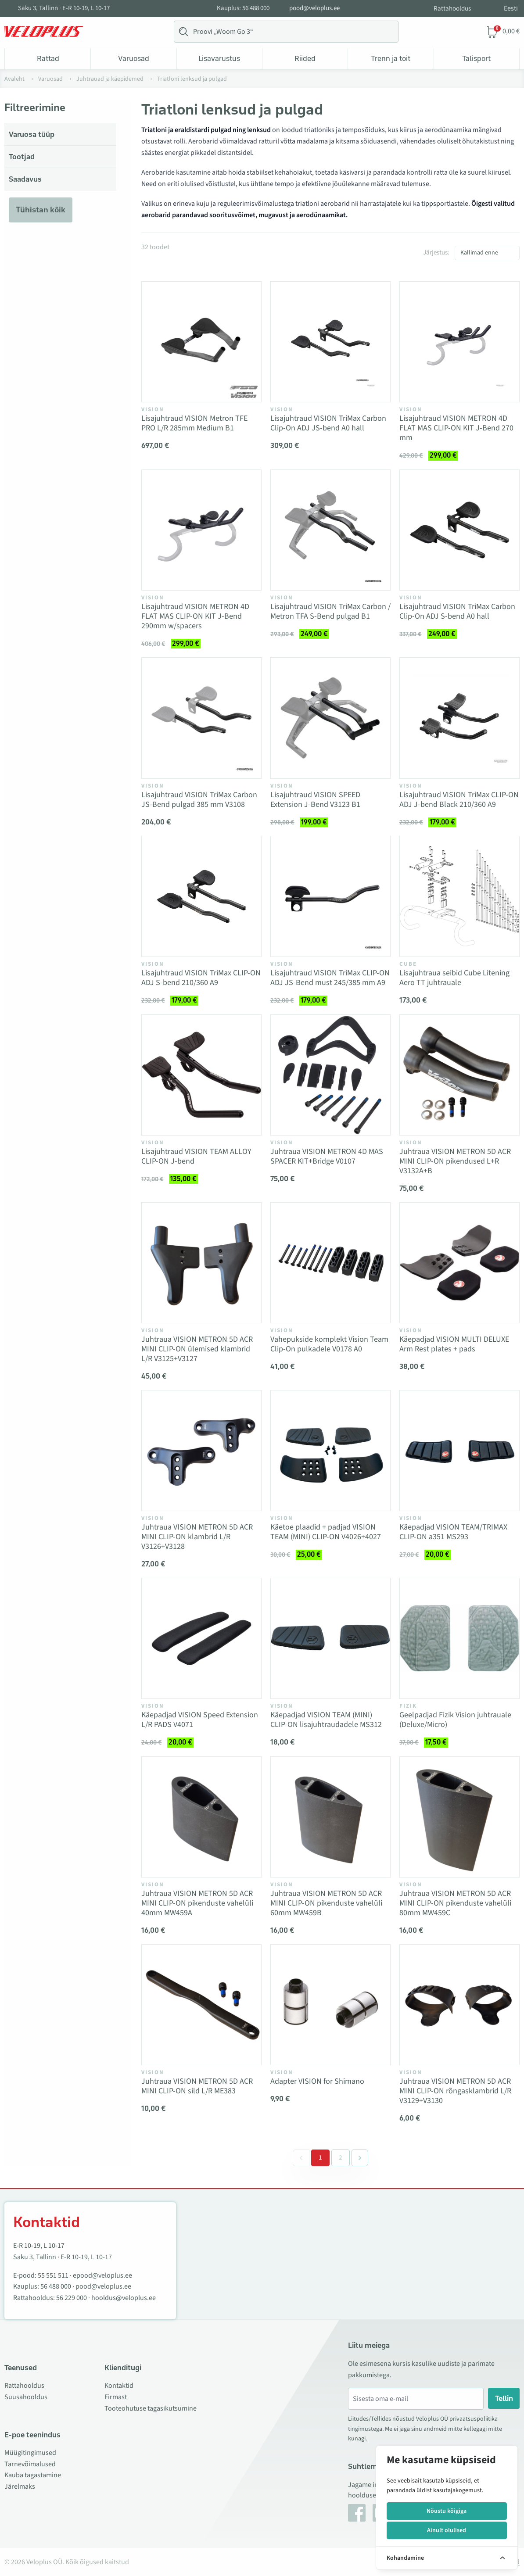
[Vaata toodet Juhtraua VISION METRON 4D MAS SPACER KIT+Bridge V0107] (330, 1075)
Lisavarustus (219, 58)
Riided (305, 58)
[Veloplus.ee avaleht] (43, 31)
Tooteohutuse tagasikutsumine (150, 2408)
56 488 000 (55, 2286)
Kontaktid (118, 2385)
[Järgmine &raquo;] (360, 2158)
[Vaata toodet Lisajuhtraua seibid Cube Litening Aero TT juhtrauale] (459, 896)
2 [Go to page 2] (340, 2157)
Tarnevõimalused (30, 2464)
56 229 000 (71, 2298)
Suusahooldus (25, 2397)
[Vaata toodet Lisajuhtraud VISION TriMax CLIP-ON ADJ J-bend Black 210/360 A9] (459, 717)
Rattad (48, 58)
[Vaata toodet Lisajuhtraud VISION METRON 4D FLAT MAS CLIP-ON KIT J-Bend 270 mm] (459, 341)
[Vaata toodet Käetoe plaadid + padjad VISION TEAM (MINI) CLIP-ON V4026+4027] (330, 1450)
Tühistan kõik (40, 210)
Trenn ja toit (390, 58)
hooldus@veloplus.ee (123, 2298)
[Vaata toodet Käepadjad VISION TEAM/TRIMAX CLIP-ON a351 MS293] (459, 1450)
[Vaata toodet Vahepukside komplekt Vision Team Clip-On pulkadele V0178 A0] (330, 1262)
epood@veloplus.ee (102, 2275)
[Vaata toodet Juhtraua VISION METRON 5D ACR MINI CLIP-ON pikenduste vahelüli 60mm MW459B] (330, 1816)
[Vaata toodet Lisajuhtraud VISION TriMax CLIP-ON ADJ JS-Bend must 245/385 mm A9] (330, 896)
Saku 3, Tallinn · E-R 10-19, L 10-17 (64, 8)
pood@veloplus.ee (314, 8)
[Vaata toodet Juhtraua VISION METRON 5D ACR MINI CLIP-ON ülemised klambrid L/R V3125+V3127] (201, 1262)
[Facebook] (357, 2513)
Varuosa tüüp (31, 134)
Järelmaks (19, 2486)
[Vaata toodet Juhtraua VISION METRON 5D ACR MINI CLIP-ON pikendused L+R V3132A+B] (459, 1075)
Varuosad (133, 58)
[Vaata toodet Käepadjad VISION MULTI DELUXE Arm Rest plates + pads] (459, 1262)
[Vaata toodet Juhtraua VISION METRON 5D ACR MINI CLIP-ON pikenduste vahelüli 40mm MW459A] (201, 1816)
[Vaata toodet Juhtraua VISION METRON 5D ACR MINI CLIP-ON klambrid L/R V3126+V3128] (201, 1450)
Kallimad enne (479, 252)
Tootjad (22, 156)
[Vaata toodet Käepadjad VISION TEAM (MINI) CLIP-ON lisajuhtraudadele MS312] (330, 1638)
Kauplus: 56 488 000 (243, 8)
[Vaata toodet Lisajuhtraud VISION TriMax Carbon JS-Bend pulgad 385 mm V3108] (201, 717)
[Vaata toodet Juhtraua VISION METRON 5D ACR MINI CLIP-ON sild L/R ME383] (201, 2004)
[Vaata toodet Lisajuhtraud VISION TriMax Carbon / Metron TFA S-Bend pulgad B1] (330, 530)
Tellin (504, 2398)
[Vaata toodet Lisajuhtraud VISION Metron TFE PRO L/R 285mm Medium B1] (201, 341)
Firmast (115, 2397)
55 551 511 (53, 2275)
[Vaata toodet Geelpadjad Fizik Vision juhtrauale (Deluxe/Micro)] (459, 1638)
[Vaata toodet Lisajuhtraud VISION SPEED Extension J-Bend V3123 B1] (330, 717)
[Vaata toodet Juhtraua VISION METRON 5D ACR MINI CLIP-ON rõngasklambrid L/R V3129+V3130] (459, 2004)
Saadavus (25, 179)
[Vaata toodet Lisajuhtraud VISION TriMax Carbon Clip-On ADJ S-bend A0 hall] (459, 530)
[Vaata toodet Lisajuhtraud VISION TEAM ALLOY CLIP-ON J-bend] (201, 1075)
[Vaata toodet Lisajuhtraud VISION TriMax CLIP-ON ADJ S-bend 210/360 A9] (201, 896)
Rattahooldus (452, 8)
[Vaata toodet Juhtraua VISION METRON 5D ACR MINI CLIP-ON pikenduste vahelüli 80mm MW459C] (459, 1816)
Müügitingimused (30, 2453)
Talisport (476, 58)
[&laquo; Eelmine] (301, 2158)
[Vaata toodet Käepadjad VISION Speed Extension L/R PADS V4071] (201, 1638)
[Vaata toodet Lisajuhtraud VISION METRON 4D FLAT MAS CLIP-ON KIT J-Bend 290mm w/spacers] (201, 530)
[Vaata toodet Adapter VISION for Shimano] (330, 2004)
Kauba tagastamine (32, 2475)
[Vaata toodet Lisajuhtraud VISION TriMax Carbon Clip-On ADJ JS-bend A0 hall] (330, 341)
